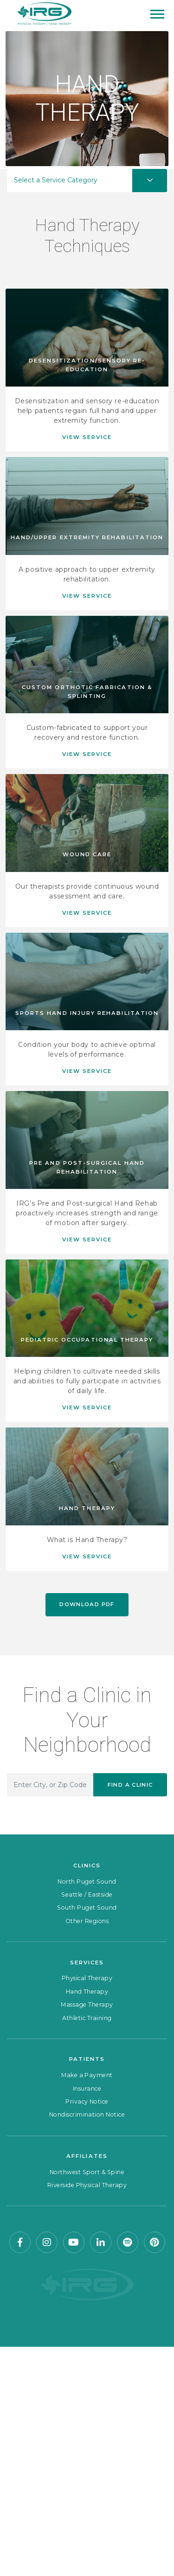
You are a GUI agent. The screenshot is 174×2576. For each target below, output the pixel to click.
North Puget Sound (87, 1881)
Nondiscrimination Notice (87, 2114)
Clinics (87, 1865)
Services (87, 1962)
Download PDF (87, 1604)
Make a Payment (87, 2075)
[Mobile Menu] (157, 14)
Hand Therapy (87, 1991)
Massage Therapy (87, 2004)
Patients (87, 2059)
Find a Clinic (130, 1785)
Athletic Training (86, 2017)
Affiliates (87, 2156)
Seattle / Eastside (87, 1894)
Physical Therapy (87, 1978)
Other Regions (87, 1920)
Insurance (87, 2088)
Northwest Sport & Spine (87, 2172)
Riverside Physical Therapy (87, 2185)
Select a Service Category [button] (55, 180)
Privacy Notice (87, 2101)
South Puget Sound (86, 1907)
